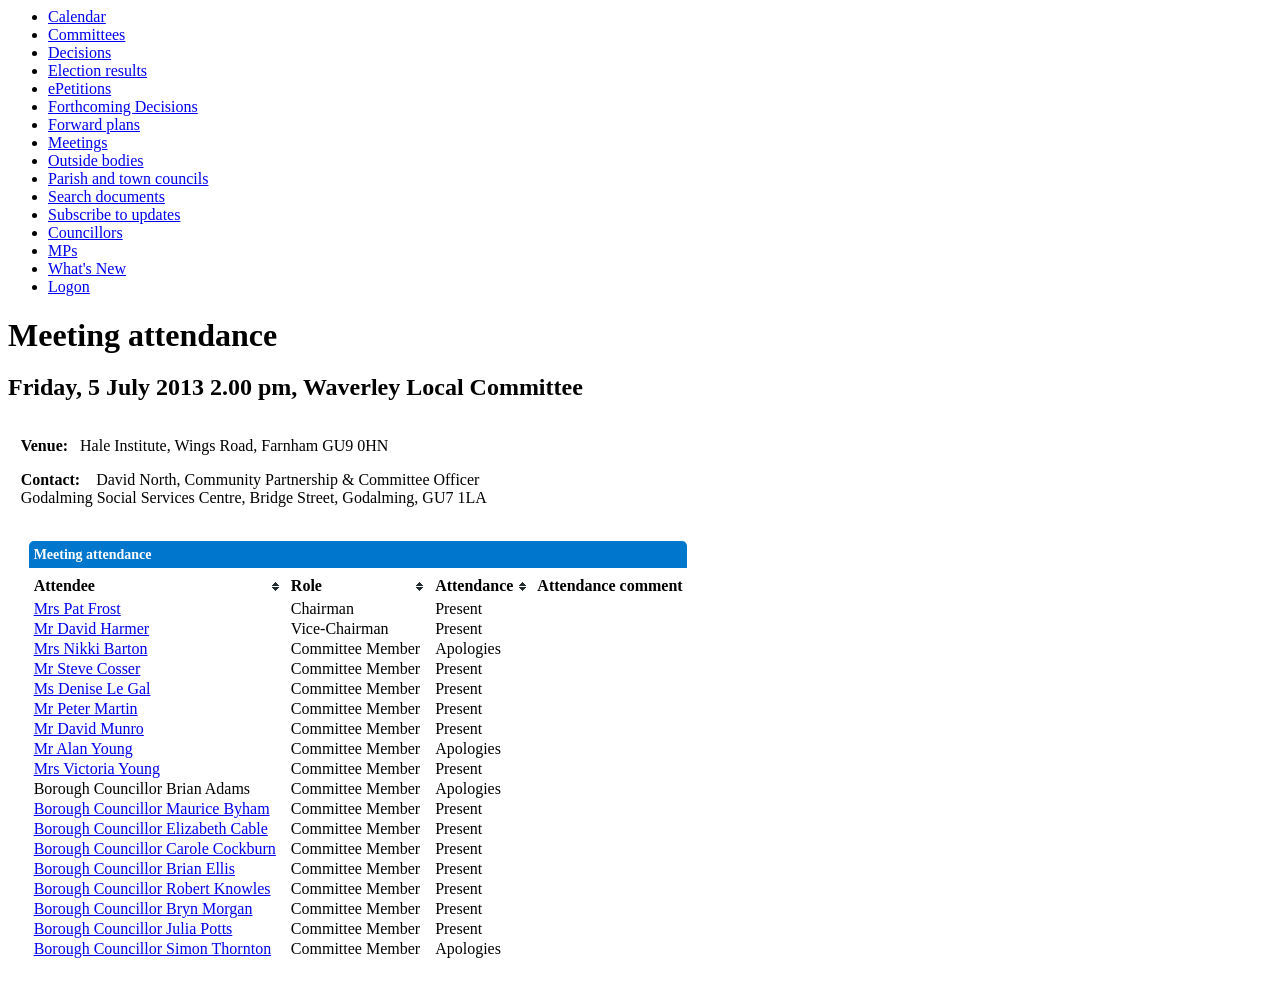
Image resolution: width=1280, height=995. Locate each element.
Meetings (78, 142)
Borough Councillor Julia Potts (133, 928)
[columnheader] (157, 586)
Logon (69, 286)
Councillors (85, 232)
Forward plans (94, 124)
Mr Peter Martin (86, 708)
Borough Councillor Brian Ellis (134, 868)
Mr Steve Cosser (87, 668)
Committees (86, 34)
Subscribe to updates (114, 214)
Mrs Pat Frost (77, 608)
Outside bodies (96, 160)
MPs (62, 250)
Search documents (106, 196)
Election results (97, 70)
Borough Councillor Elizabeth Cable (151, 828)
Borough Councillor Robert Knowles (152, 888)
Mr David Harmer (92, 628)
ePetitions (79, 88)
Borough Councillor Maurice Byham (152, 808)
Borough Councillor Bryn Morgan (143, 908)
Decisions (79, 52)
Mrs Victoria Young (97, 768)
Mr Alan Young (83, 748)
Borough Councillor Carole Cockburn (155, 848)
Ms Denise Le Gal (92, 688)
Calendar (77, 16)
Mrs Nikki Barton (91, 648)
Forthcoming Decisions (123, 106)
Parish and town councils (128, 178)
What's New (87, 268)
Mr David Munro (89, 728)
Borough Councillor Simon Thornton (152, 948)
